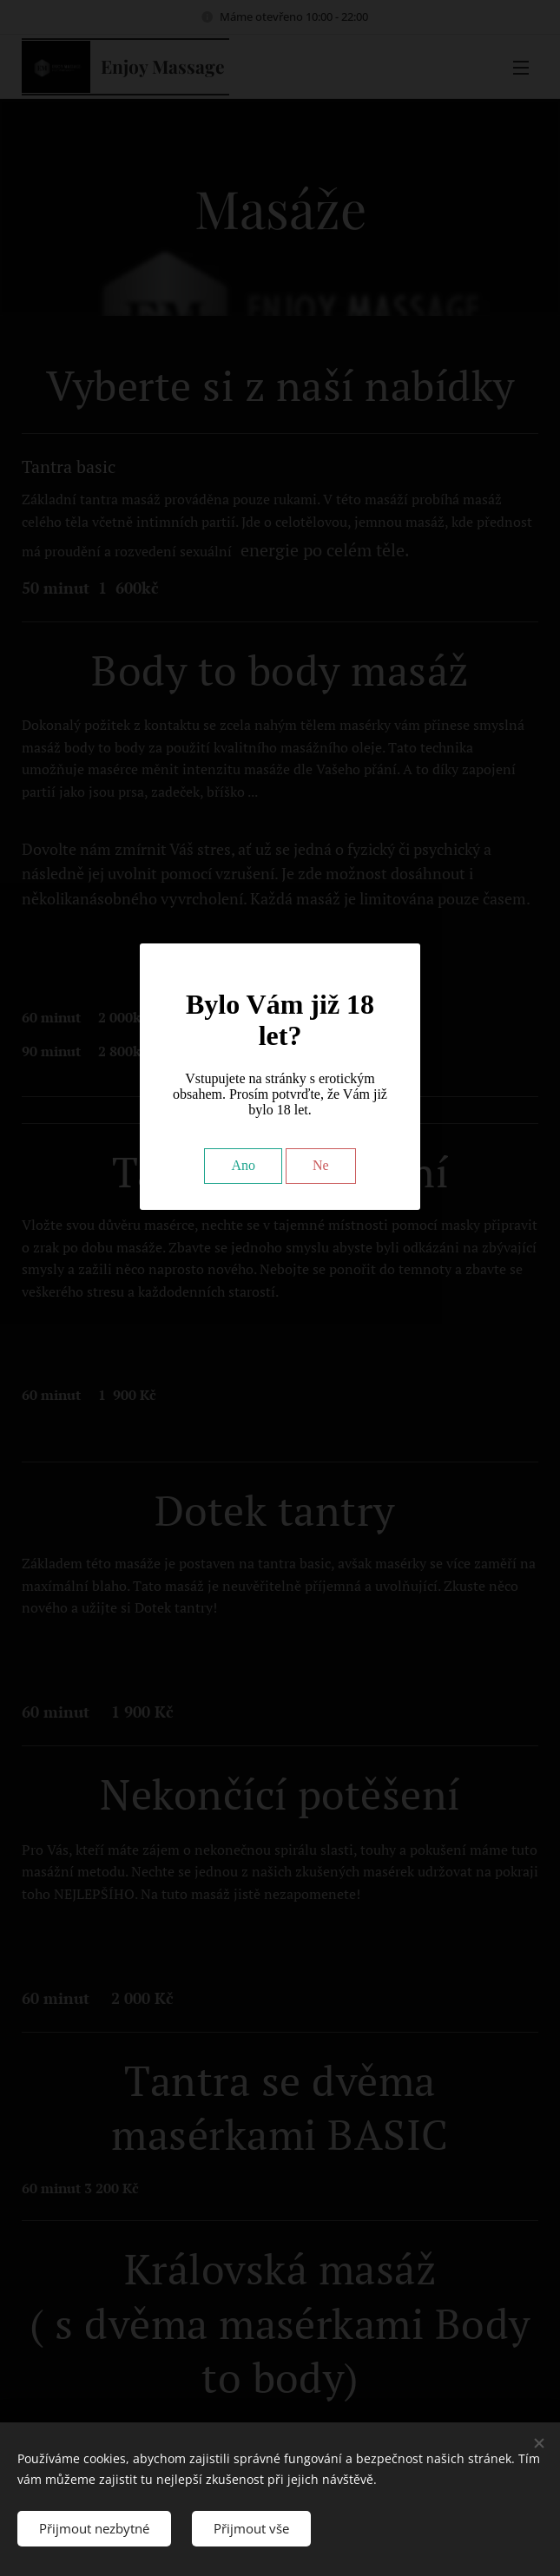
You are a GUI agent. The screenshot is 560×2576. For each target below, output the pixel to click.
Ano (243, 1165)
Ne (321, 1165)
